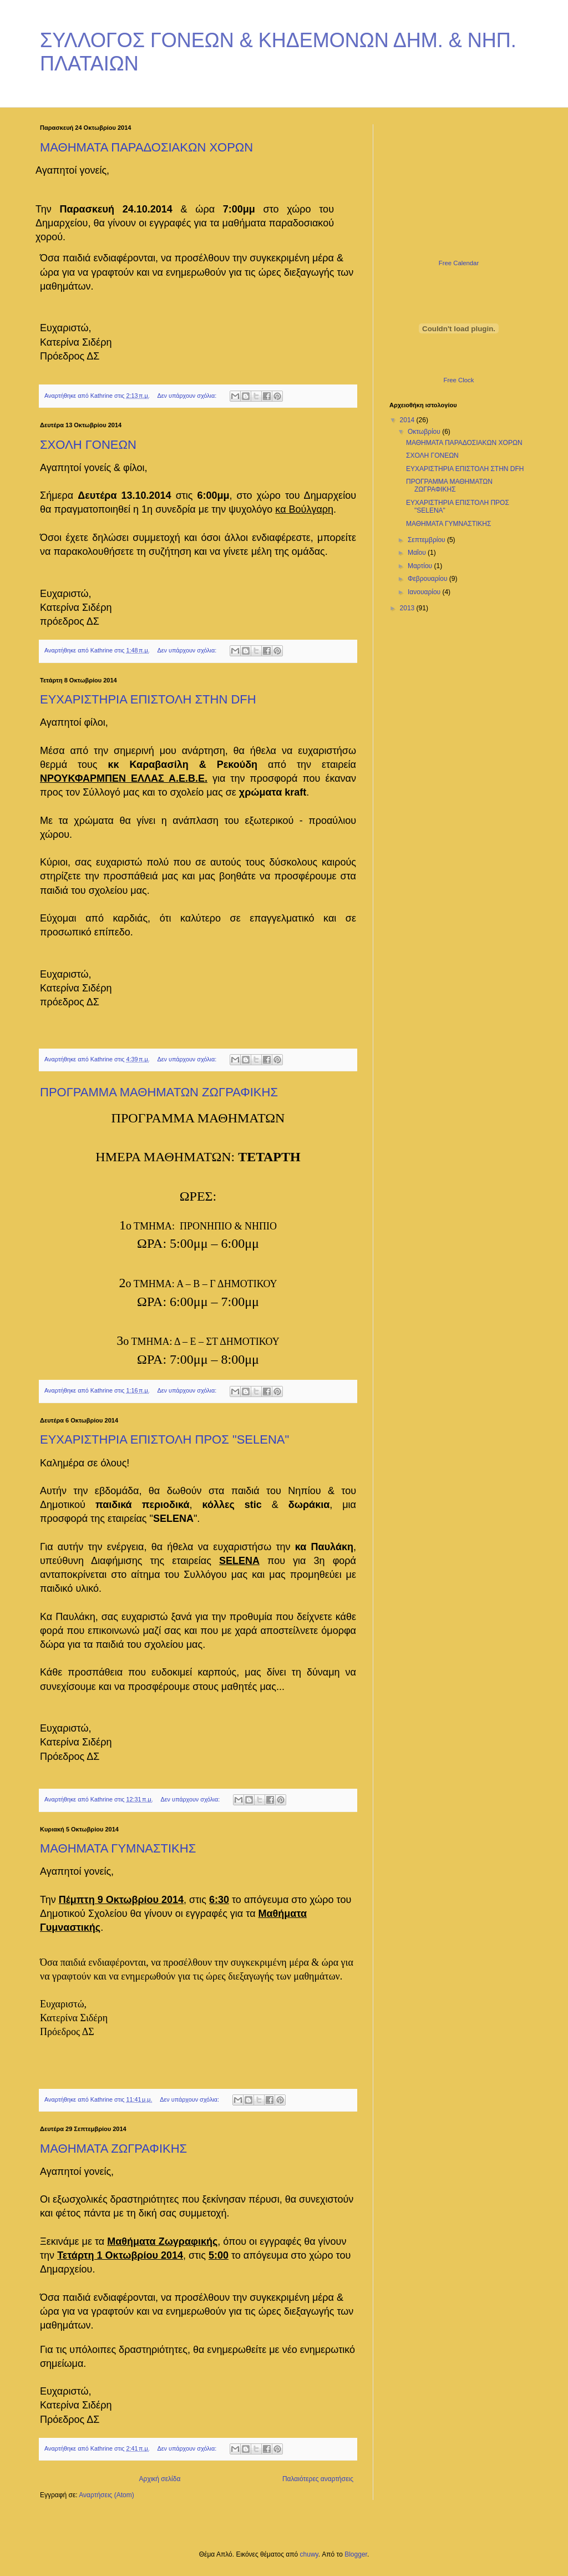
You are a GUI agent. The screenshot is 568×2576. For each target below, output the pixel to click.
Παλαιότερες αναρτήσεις (317, 2479)
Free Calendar (459, 263)
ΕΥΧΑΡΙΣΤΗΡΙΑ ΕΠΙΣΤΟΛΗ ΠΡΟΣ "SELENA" (164, 1439)
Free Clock (459, 380)
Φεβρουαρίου (428, 579)
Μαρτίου (421, 566)
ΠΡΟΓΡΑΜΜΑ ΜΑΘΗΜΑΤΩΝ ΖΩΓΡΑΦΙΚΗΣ (159, 1092)
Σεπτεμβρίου (427, 540)
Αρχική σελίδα (160, 2479)
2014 (408, 420)
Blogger (355, 2554)
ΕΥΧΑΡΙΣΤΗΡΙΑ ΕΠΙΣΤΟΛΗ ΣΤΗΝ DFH (148, 699)
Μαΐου (418, 552)
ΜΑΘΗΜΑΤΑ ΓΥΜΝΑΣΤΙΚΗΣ (118, 1848)
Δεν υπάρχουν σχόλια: (188, 395)
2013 (408, 608)
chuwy (309, 2554)
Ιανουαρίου (425, 592)
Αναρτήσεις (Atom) (106, 2495)
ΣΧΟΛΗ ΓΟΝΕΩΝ (88, 445)
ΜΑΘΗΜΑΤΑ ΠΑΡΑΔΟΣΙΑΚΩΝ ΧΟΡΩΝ (146, 147)
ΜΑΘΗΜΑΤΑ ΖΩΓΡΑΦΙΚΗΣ (113, 2148)
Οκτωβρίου (425, 432)
